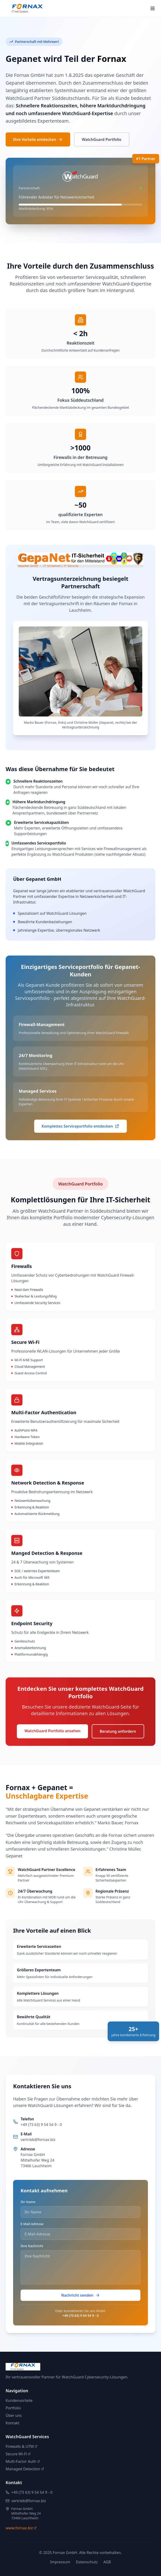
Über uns (14, 2415)
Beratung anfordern (118, 1731)
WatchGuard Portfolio (101, 139)
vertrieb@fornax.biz (38, 2139)
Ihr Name (28, 2202)
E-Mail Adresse (32, 2224)
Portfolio (13, 2408)
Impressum (60, 2562)
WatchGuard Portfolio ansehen (52, 1730)
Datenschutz (87, 2562)
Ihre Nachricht (32, 2246)
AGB (107, 2562)
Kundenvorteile (19, 2400)
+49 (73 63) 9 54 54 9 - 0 (41, 2124)
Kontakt (12, 2423)
